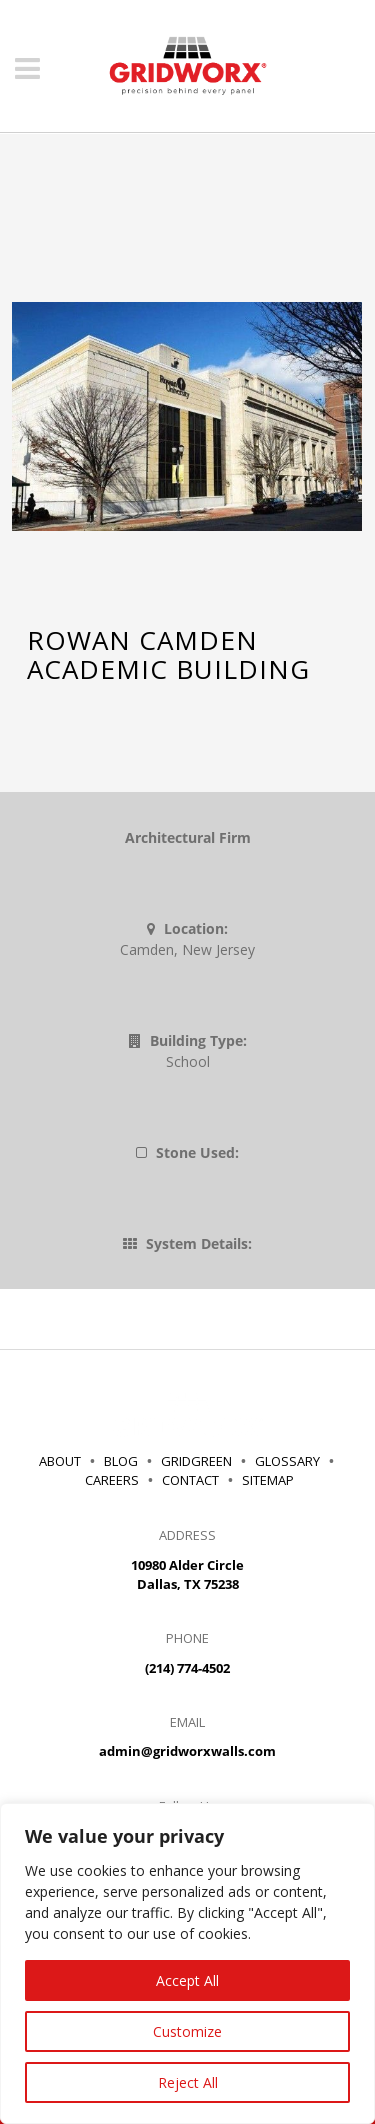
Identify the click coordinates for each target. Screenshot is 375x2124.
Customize (187, 2031)
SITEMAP (268, 1480)
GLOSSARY (287, 1461)
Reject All (188, 2082)
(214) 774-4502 (187, 1668)
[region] (187, 1963)
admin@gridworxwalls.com (187, 1751)
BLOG (121, 1461)
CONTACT (190, 1480)
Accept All (187, 1980)
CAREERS (115, 1480)
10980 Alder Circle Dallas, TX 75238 (187, 1574)
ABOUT (60, 1461)
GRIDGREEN (196, 1461)
